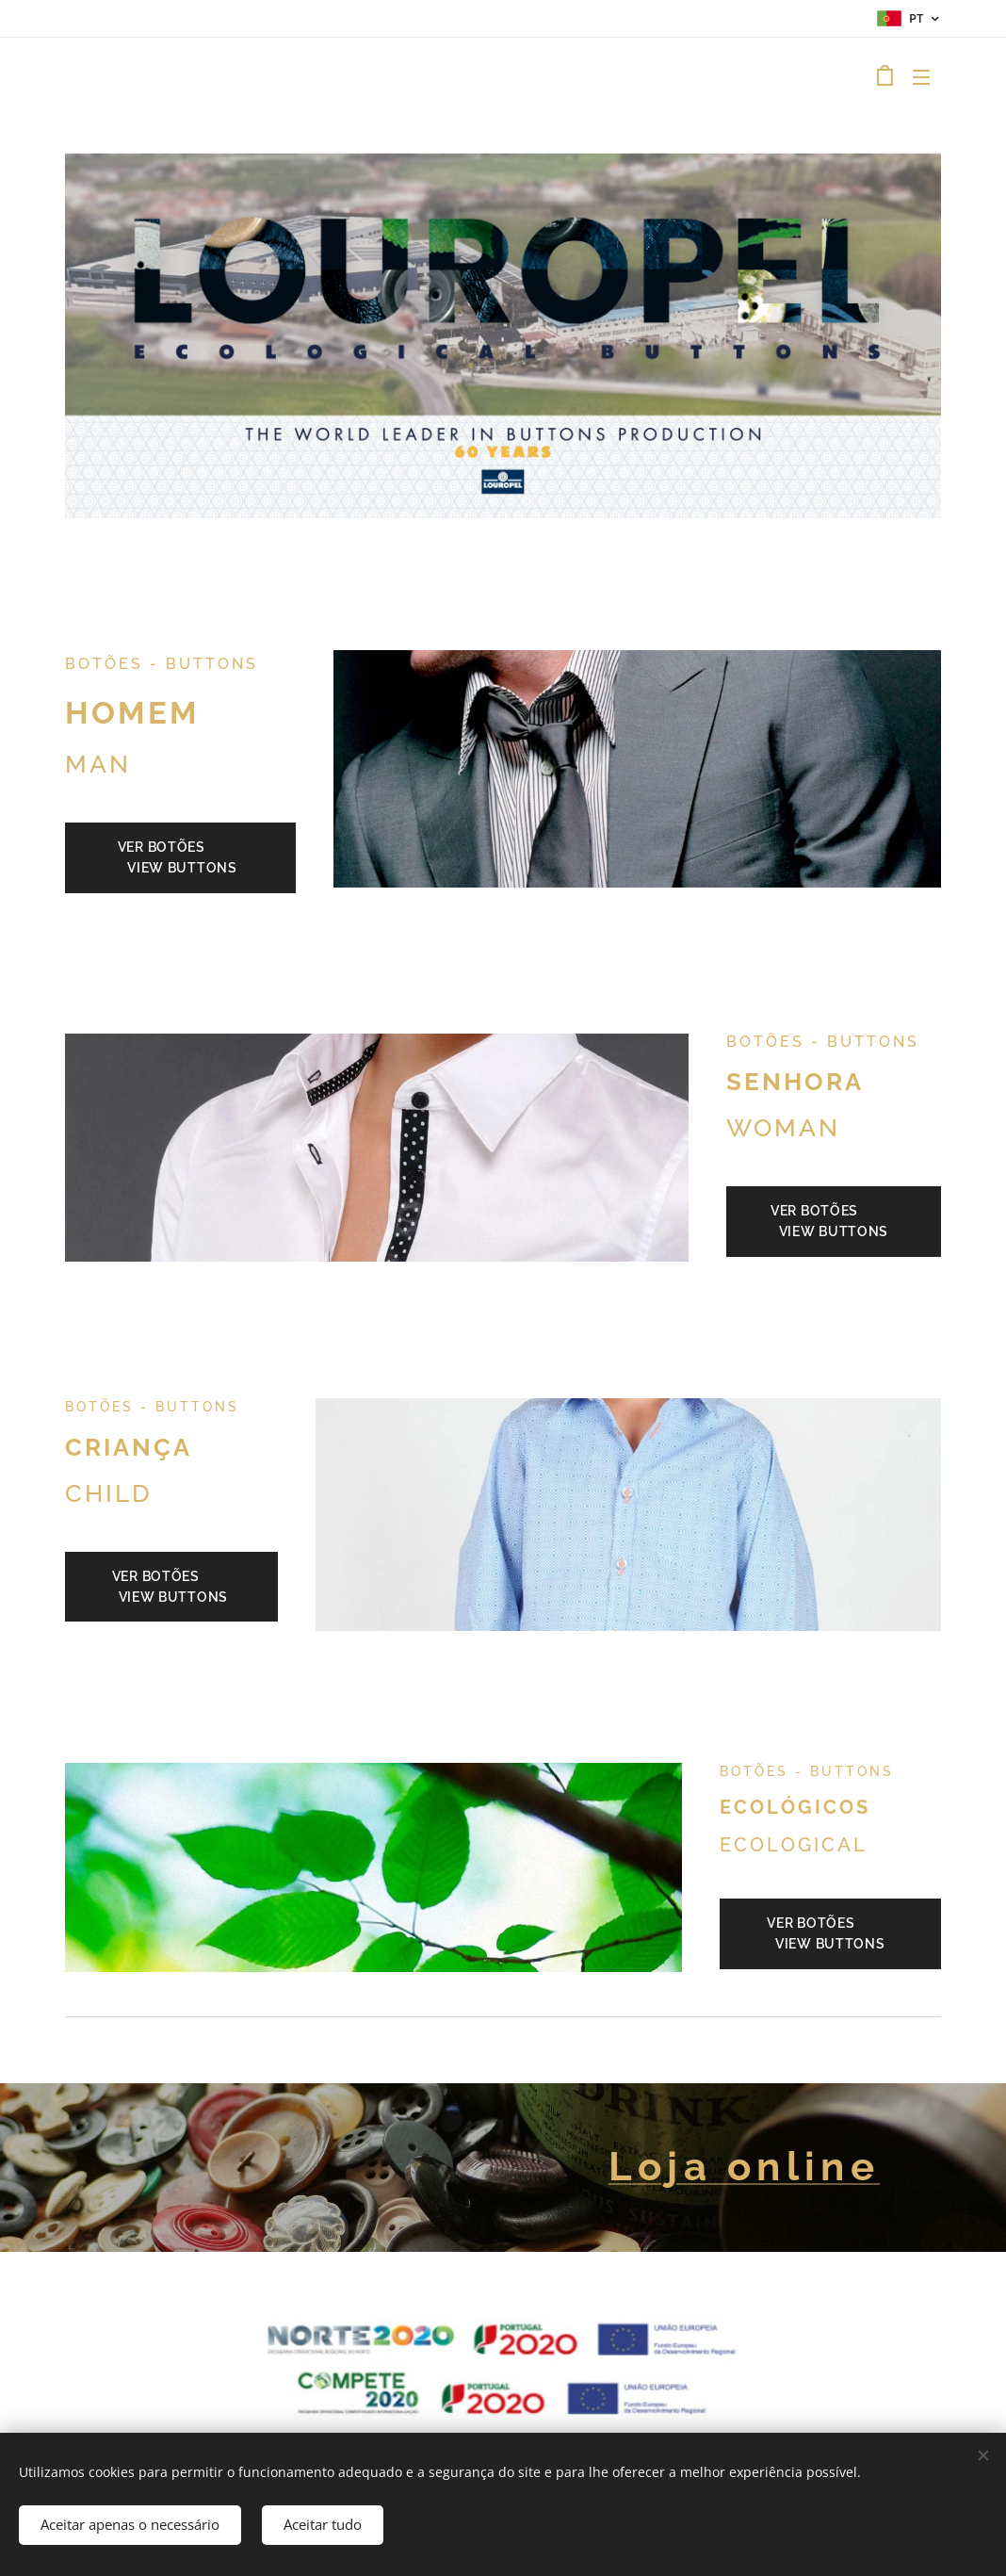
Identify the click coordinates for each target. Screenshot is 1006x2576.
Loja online (744, 2167)
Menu (921, 77)
